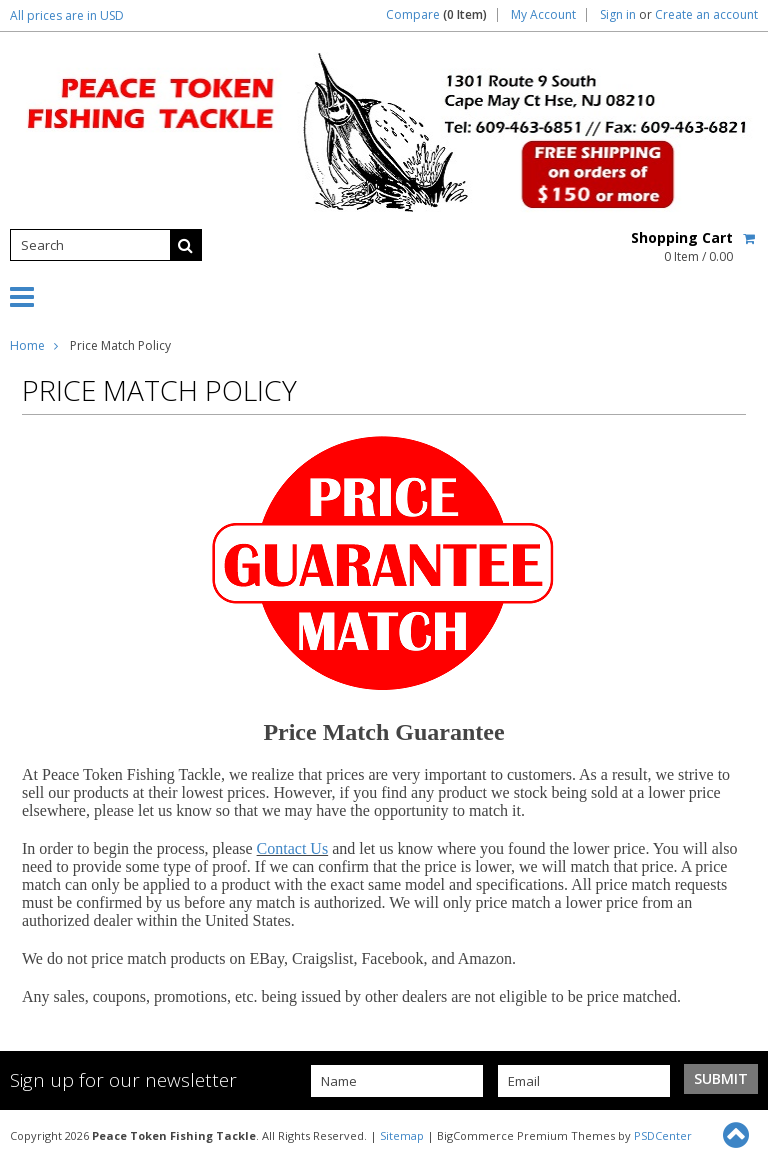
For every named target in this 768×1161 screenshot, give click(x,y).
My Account (543, 15)
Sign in (618, 15)
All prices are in (67, 15)
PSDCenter (663, 1135)
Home (27, 345)
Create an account (706, 15)
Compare (436, 15)
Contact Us (293, 848)
